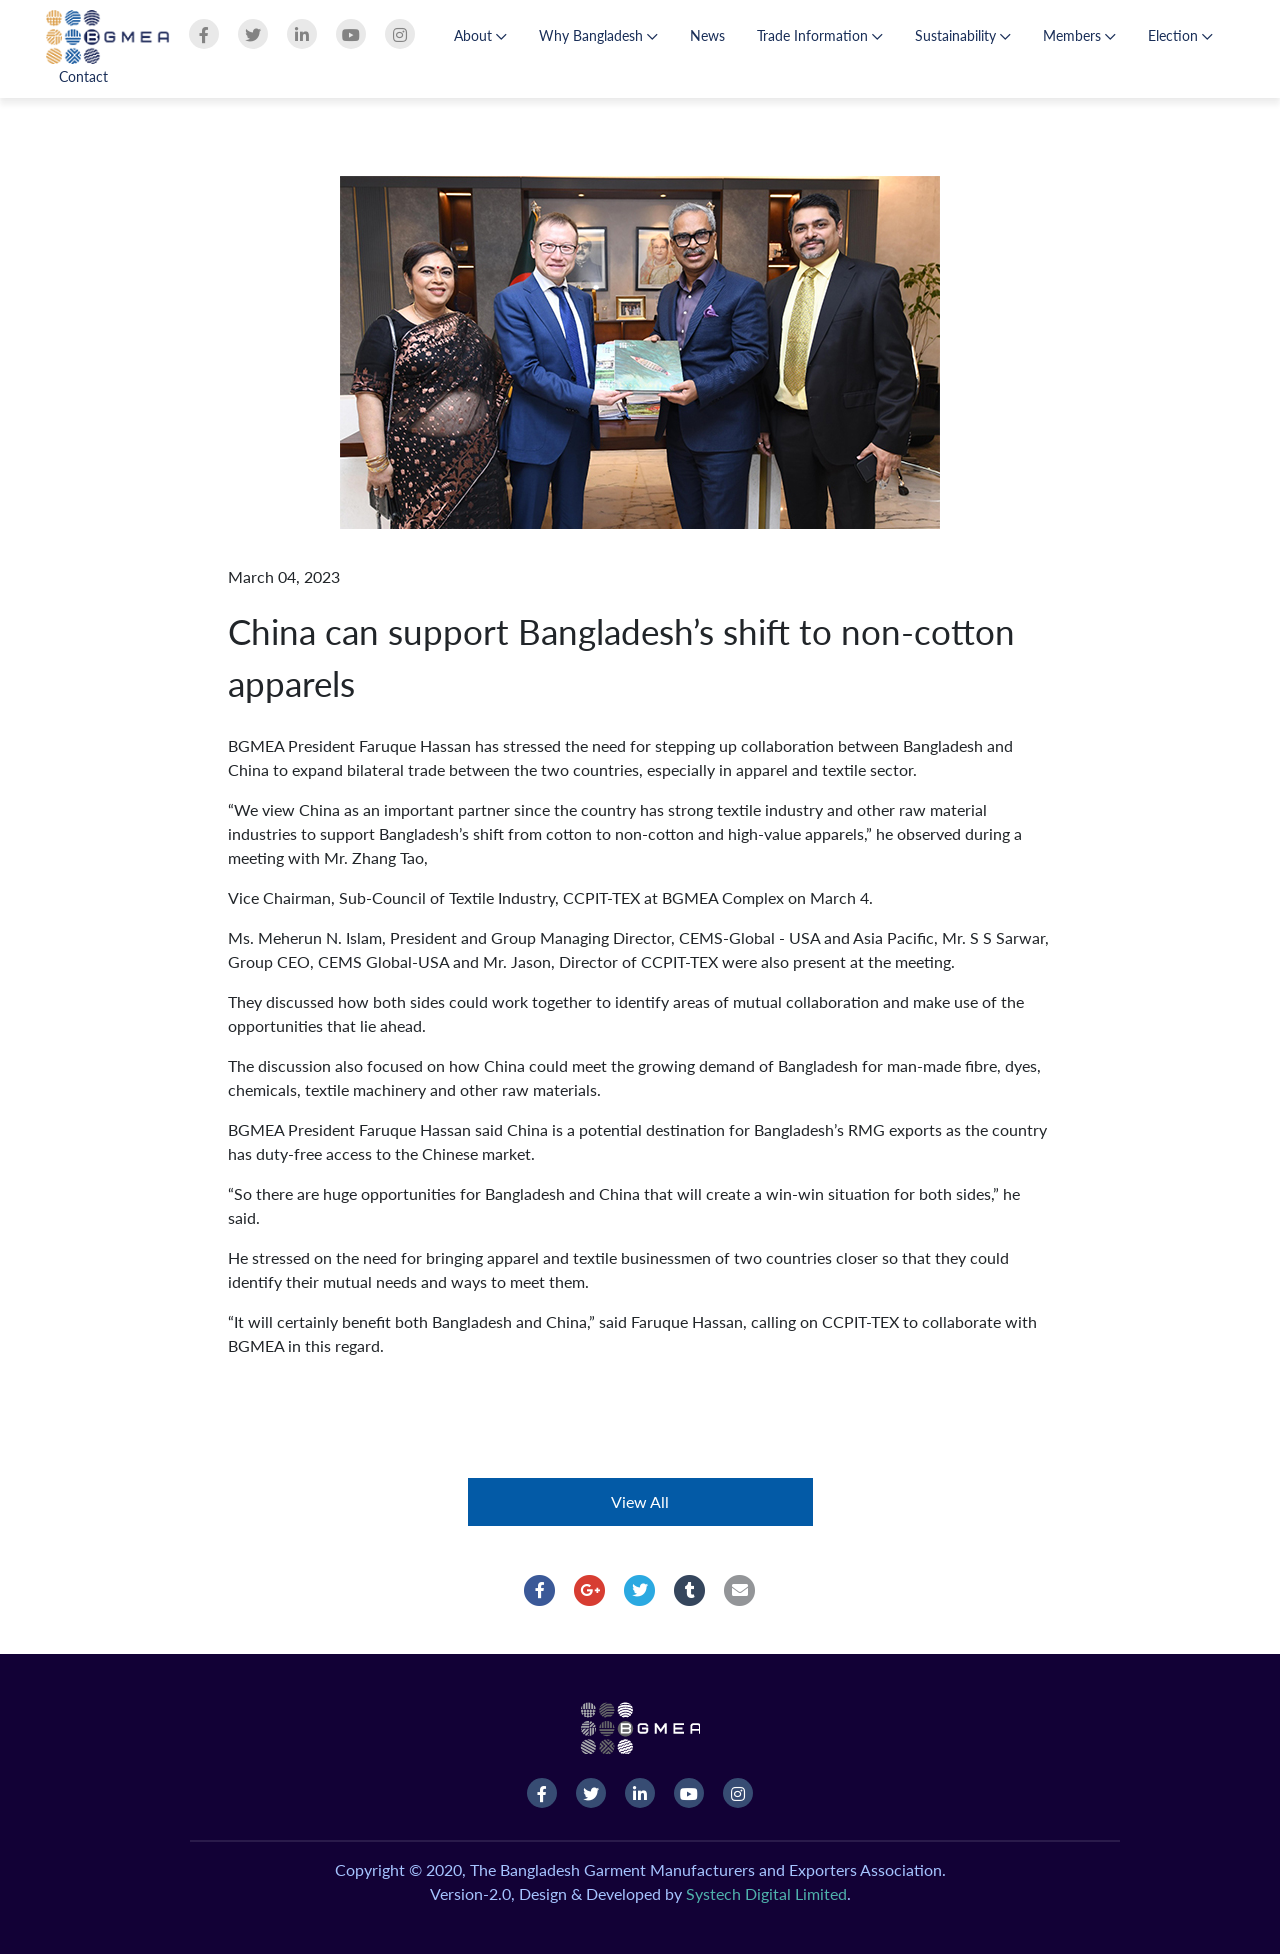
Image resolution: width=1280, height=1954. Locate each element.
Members (1079, 35)
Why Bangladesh (598, 35)
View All (640, 1501)
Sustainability (963, 35)
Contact (83, 76)
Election (1180, 35)
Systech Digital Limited (766, 1893)
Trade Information (820, 35)
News (707, 35)
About (480, 35)
